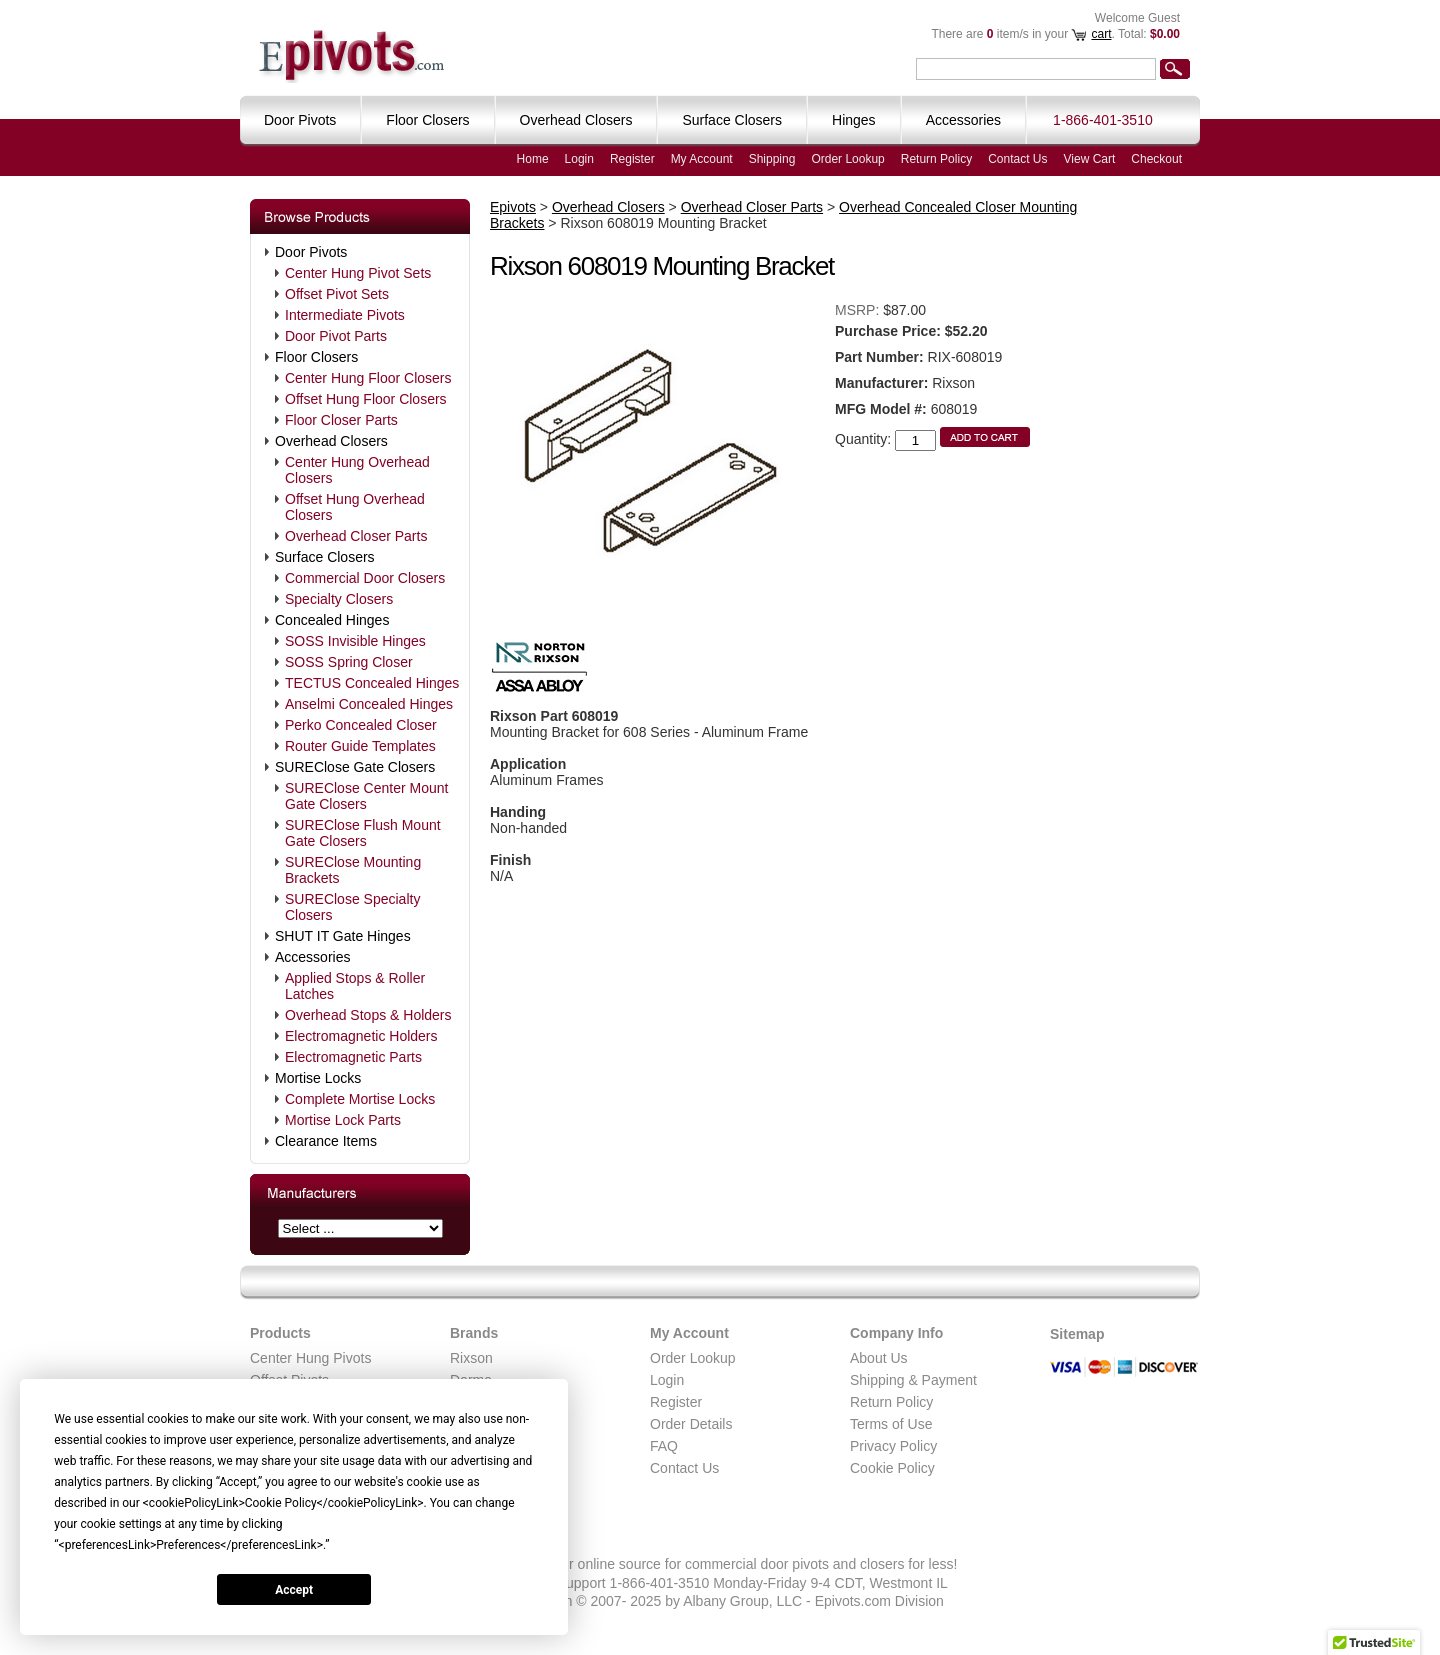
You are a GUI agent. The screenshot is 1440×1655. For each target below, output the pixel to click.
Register (632, 159)
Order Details (691, 1424)
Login (579, 159)
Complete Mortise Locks (360, 1099)
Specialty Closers (339, 599)
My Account (702, 159)
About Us (879, 1358)
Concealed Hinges (332, 620)
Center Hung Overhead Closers (357, 470)
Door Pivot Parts (336, 336)
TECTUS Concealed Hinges (372, 683)
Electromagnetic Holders (361, 1036)
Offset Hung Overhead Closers (355, 507)
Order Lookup (847, 159)
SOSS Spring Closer (349, 662)
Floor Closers (316, 357)
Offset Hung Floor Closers (366, 399)
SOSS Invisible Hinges (355, 641)
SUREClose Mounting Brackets (353, 870)
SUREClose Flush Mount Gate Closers (363, 833)
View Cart (1090, 159)
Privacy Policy (893, 1446)
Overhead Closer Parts (356, 536)
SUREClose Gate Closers (355, 767)
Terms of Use (891, 1424)
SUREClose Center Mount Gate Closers (366, 796)
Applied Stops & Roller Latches (355, 986)
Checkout (1156, 159)
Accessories (312, 957)
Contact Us (1017, 159)
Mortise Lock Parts (343, 1120)
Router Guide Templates (360, 746)
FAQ (664, 1446)
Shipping (772, 159)
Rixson (471, 1358)
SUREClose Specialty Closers (352, 907)
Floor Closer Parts (341, 420)
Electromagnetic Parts (353, 1057)
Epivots (513, 207)
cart (1101, 34)
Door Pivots (311, 252)
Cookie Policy (892, 1468)
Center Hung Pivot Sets (358, 273)
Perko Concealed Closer (361, 725)
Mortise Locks (318, 1078)
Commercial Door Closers (365, 578)
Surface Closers (325, 557)
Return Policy (936, 159)
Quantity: (863, 439)
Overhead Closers (331, 441)
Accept (294, 1590)
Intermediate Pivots (345, 315)
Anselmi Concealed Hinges (369, 704)
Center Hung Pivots (310, 1358)
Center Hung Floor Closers (368, 378)
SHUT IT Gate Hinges (343, 936)
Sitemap (1077, 1334)
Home (533, 159)
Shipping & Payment (913, 1380)
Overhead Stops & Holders (368, 1015)
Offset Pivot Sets (337, 294)
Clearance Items (326, 1141)
